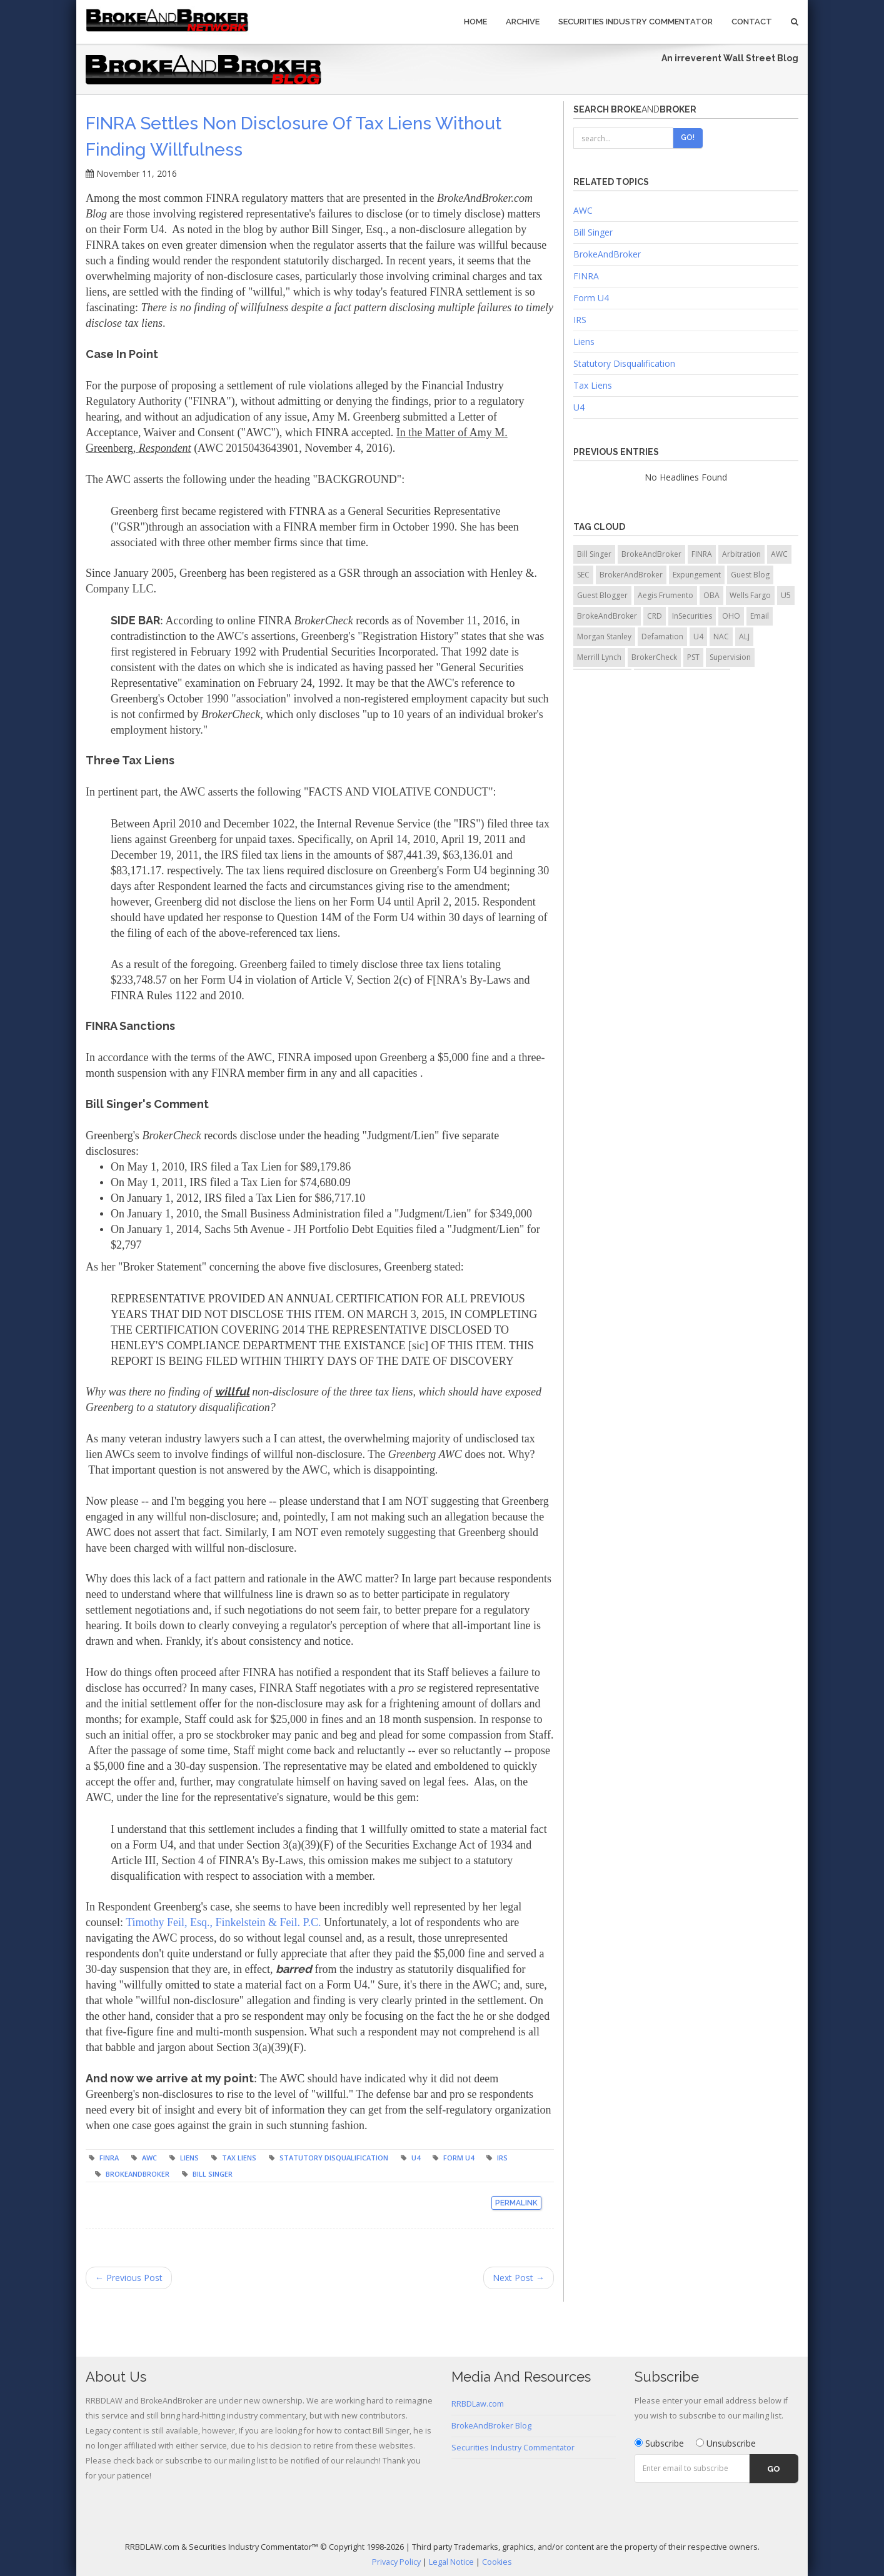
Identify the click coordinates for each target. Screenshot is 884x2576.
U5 (786, 595)
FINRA (109, 2157)
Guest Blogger (602, 595)
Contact (751, 21)
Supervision (730, 657)
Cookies (497, 2562)
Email (759, 616)
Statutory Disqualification (333, 2157)
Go (773, 2469)
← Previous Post (129, 2278)
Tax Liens (239, 2157)
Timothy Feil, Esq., (170, 1922)
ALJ (744, 636)
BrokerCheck (654, 657)
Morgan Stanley (604, 636)
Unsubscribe (726, 2443)
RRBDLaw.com (477, 2404)
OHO (731, 616)
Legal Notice (451, 2562)
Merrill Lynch (599, 657)
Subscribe (659, 2443)
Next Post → (519, 2278)
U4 (415, 2157)
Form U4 (458, 2157)
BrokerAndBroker (631, 574)
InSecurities (692, 616)
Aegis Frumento (665, 595)
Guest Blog (750, 574)
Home (475, 21)
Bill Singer (213, 2174)
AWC (149, 2157)
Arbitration (741, 554)
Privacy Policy (396, 2562)
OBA (711, 595)
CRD (654, 616)
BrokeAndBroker (137, 2174)
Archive (523, 21)
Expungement (697, 574)
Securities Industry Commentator (635, 21)
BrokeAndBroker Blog (491, 2425)
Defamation (662, 636)
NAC (721, 636)
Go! (688, 137)
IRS (502, 2157)
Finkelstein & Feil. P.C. (268, 1922)
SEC (583, 574)
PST (693, 657)
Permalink (516, 2203)
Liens (189, 2157)
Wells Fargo (750, 595)
